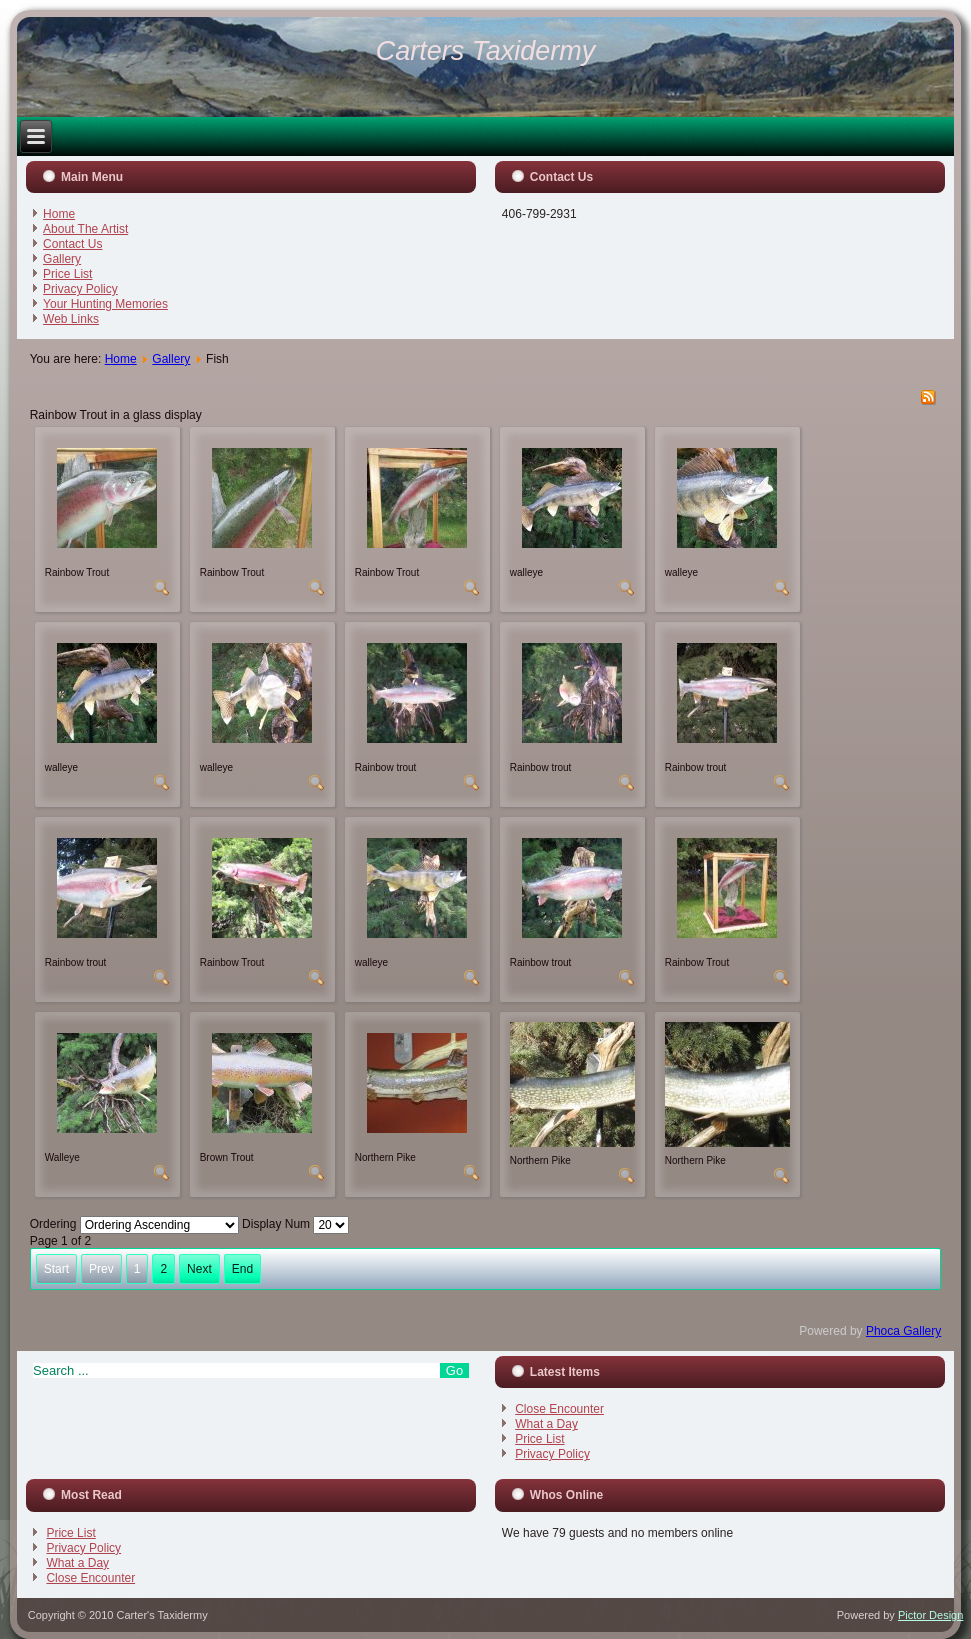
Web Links (71, 319)
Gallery (62, 259)
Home (59, 214)
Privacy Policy (80, 289)
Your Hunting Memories (105, 304)
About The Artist (85, 229)
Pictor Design (930, 1615)
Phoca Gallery (903, 1331)
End (242, 1269)
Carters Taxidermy (486, 51)
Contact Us (72, 244)
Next (199, 1269)
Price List (67, 274)
